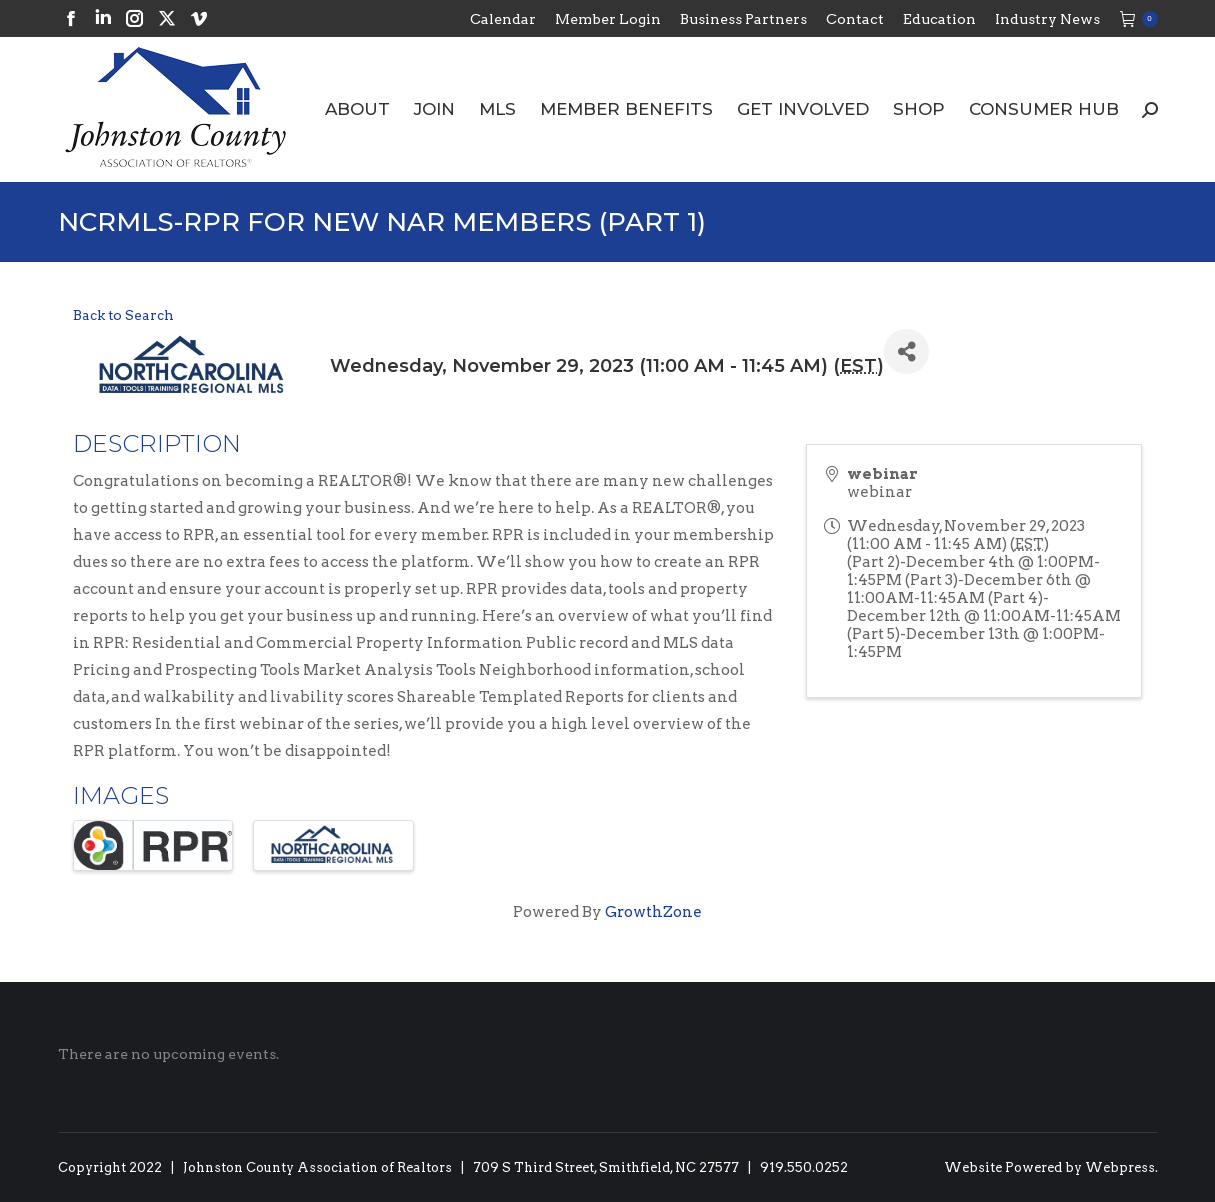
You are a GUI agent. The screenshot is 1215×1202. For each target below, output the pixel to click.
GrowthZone (653, 912)
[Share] (906, 351)
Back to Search (123, 315)
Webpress (1120, 1167)
